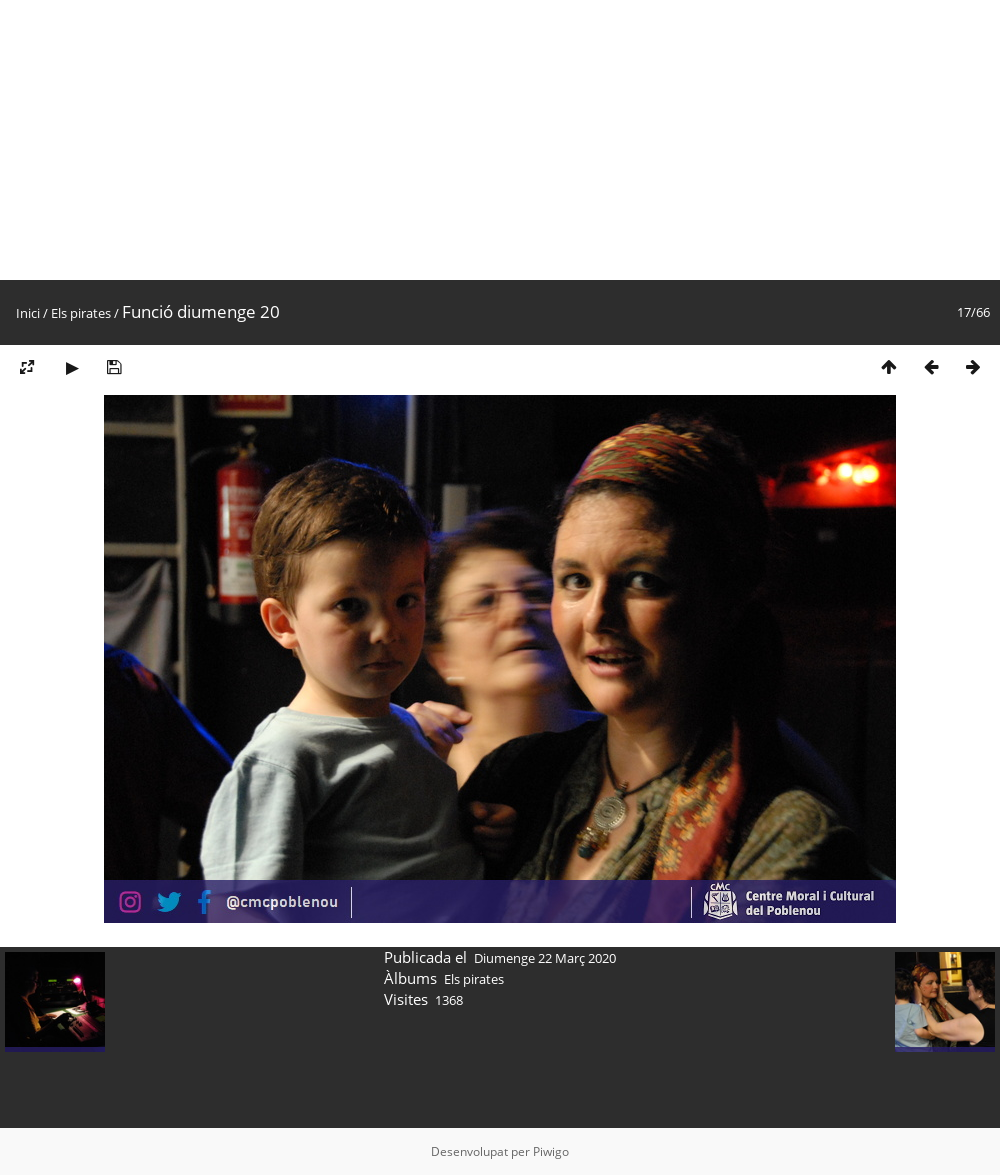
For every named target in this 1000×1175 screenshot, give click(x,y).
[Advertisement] (500, 140)
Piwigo (551, 1151)
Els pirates (81, 313)
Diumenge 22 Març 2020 (545, 958)
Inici (28, 313)
